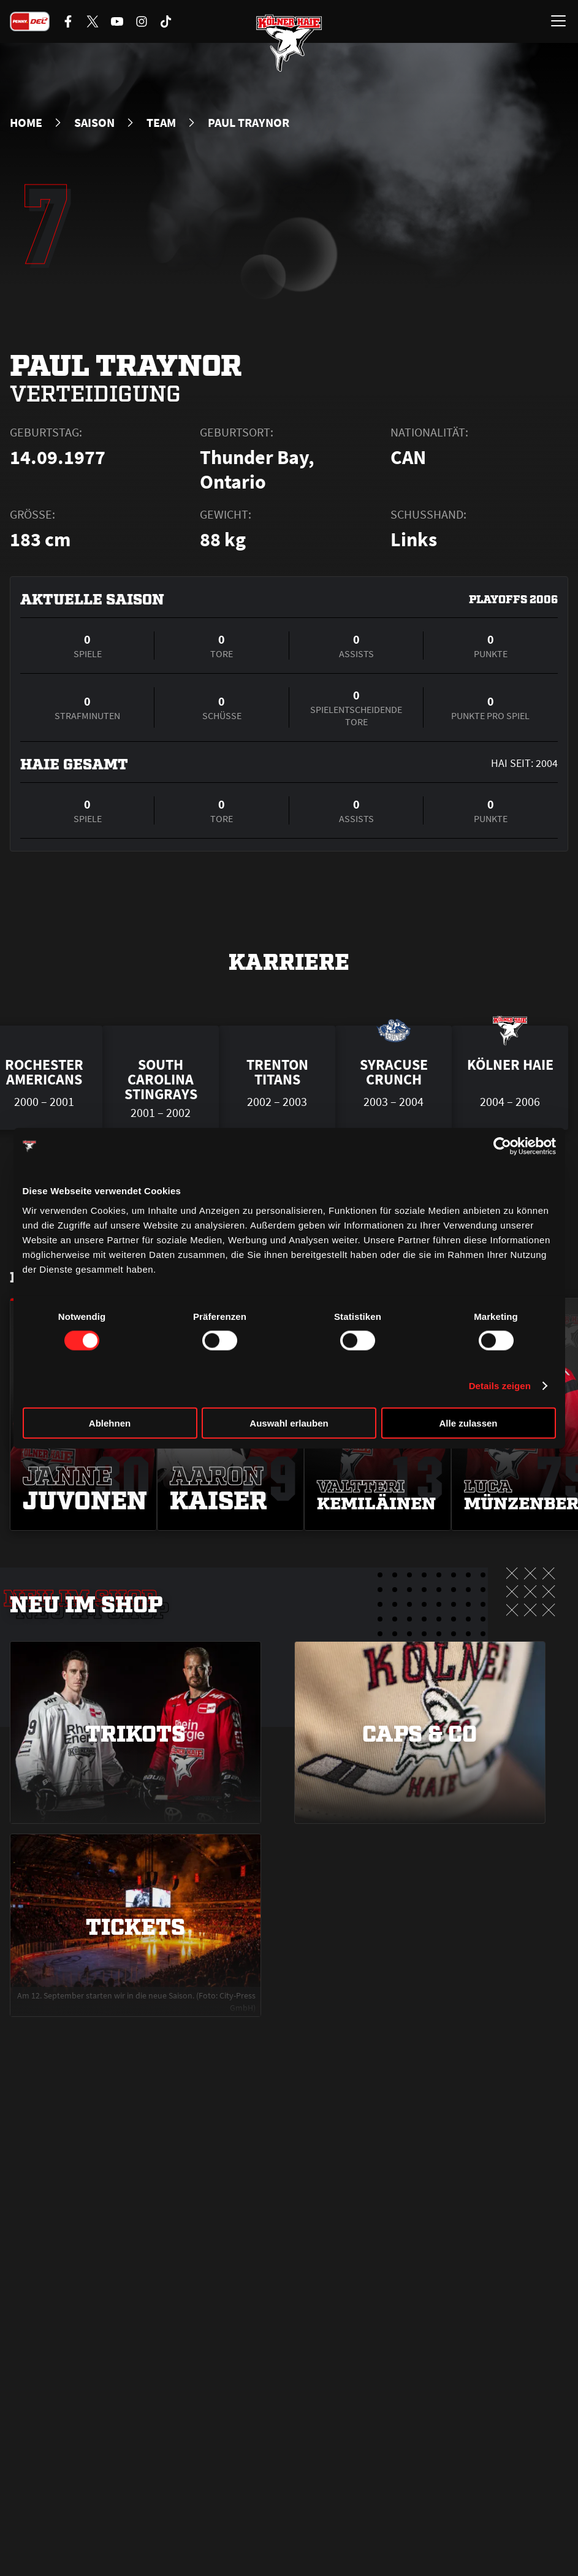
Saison (94, 122)
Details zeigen (500, 1386)
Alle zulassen (468, 1422)
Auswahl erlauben (288, 1422)
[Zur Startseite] (289, 43)
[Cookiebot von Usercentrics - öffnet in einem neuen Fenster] (502, 1146)
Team (161, 122)
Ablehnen (110, 1422)
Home (26, 122)
